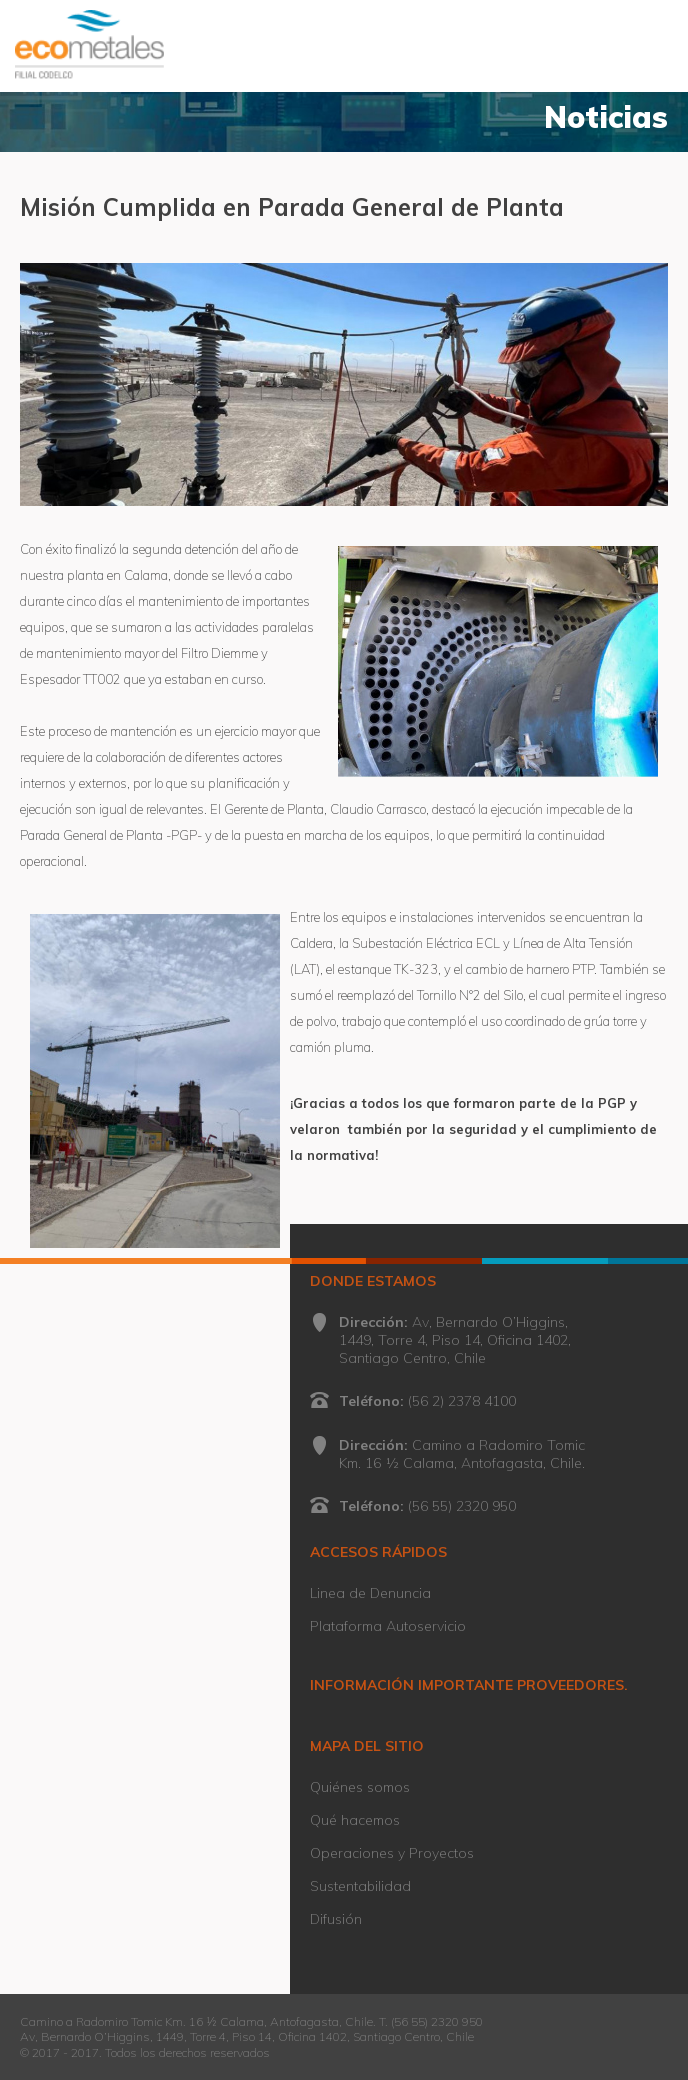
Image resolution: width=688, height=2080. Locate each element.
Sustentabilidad (360, 1886)
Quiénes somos (360, 1787)
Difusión (336, 1919)
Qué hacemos (355, 1820)
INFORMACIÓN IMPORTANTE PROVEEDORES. (469, 1685)
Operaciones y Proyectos (392, 1853)
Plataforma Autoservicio (388, 1626)
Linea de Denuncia (370, 1593)
